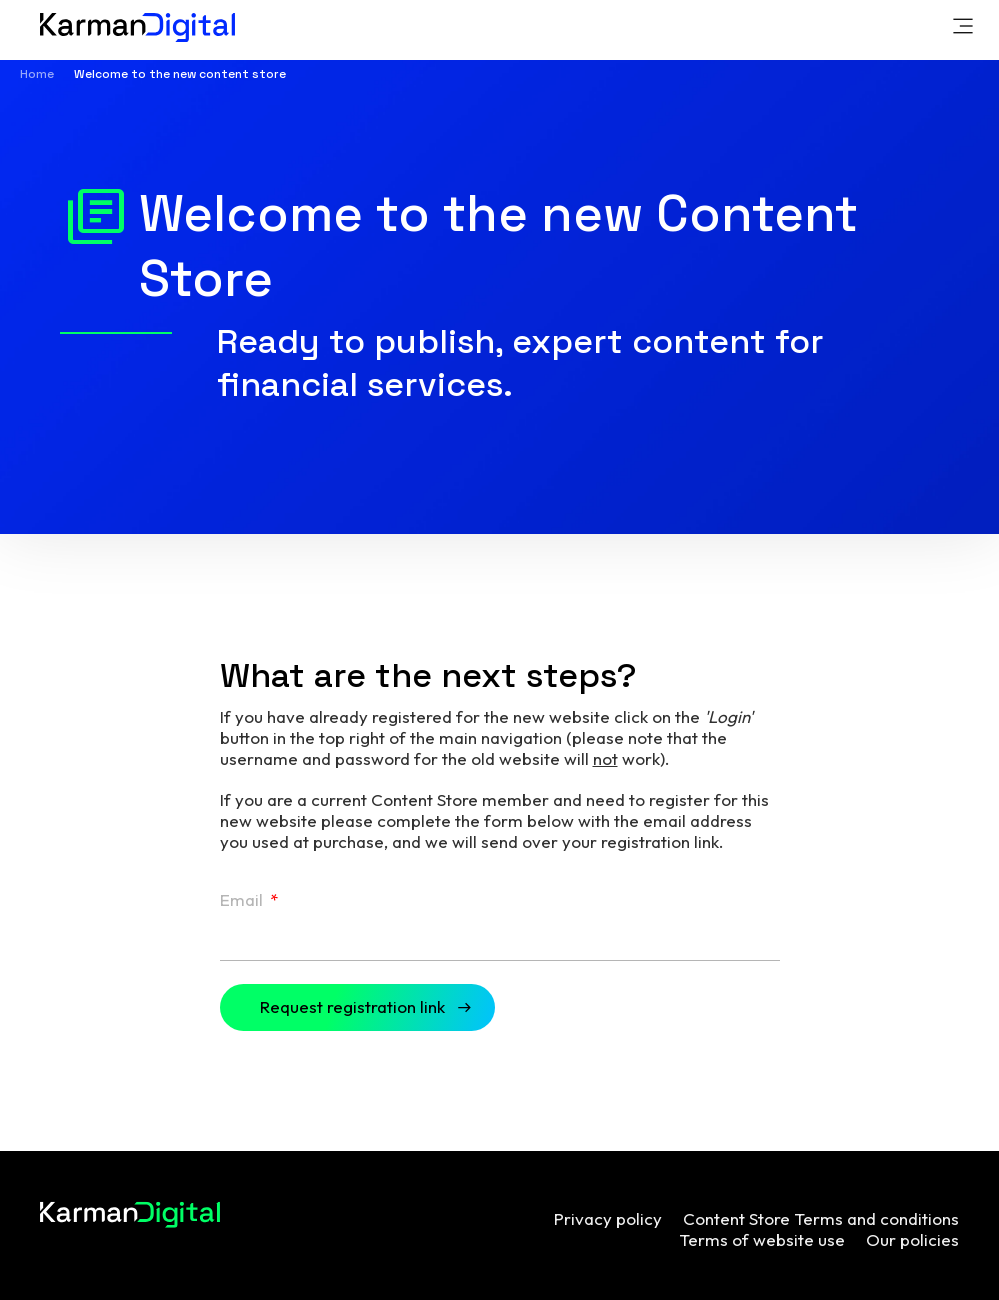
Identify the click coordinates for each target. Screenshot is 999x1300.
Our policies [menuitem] (912, 1239)
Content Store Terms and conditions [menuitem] (821, 1218)
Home (37, 74)
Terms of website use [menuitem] (762, 1239)
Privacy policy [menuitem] (608, 1218)
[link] (963, 28)
